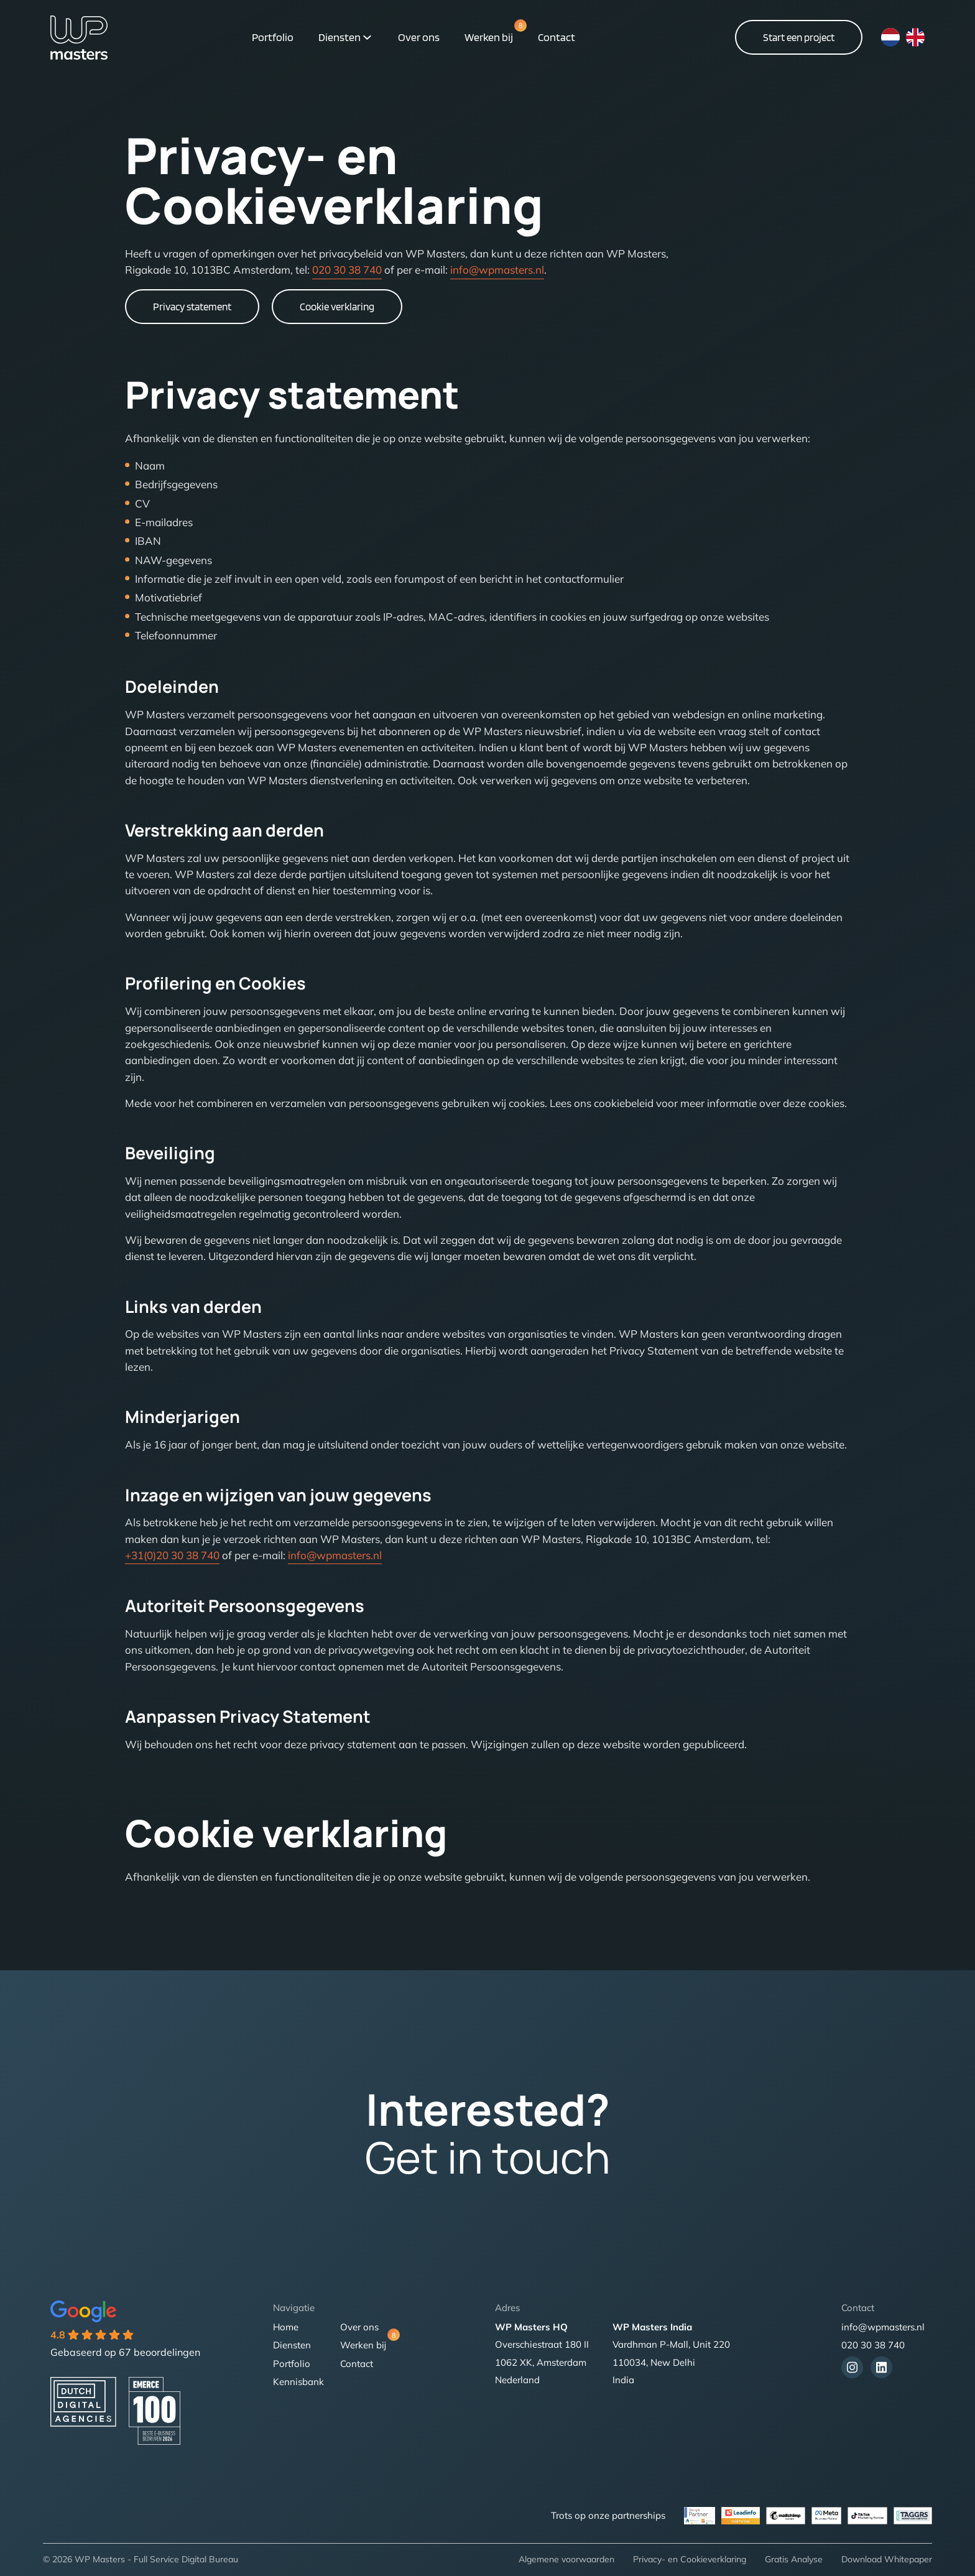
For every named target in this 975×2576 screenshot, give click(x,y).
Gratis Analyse (794, 2559)
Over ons (419, 37)
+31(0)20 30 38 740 (172, 1555)
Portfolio (272, 37)
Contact (556, 37)
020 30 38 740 (347, 269)
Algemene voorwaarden (566, 2559)
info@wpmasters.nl (497, 269)
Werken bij (488, 36)
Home (285, 2327)
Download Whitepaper (886, 2559)
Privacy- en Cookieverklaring (689, 2559)
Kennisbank (298, 2382)
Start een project (798, 37)
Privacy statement (192, 306)
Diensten (339, 37)
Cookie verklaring (337, 306)
